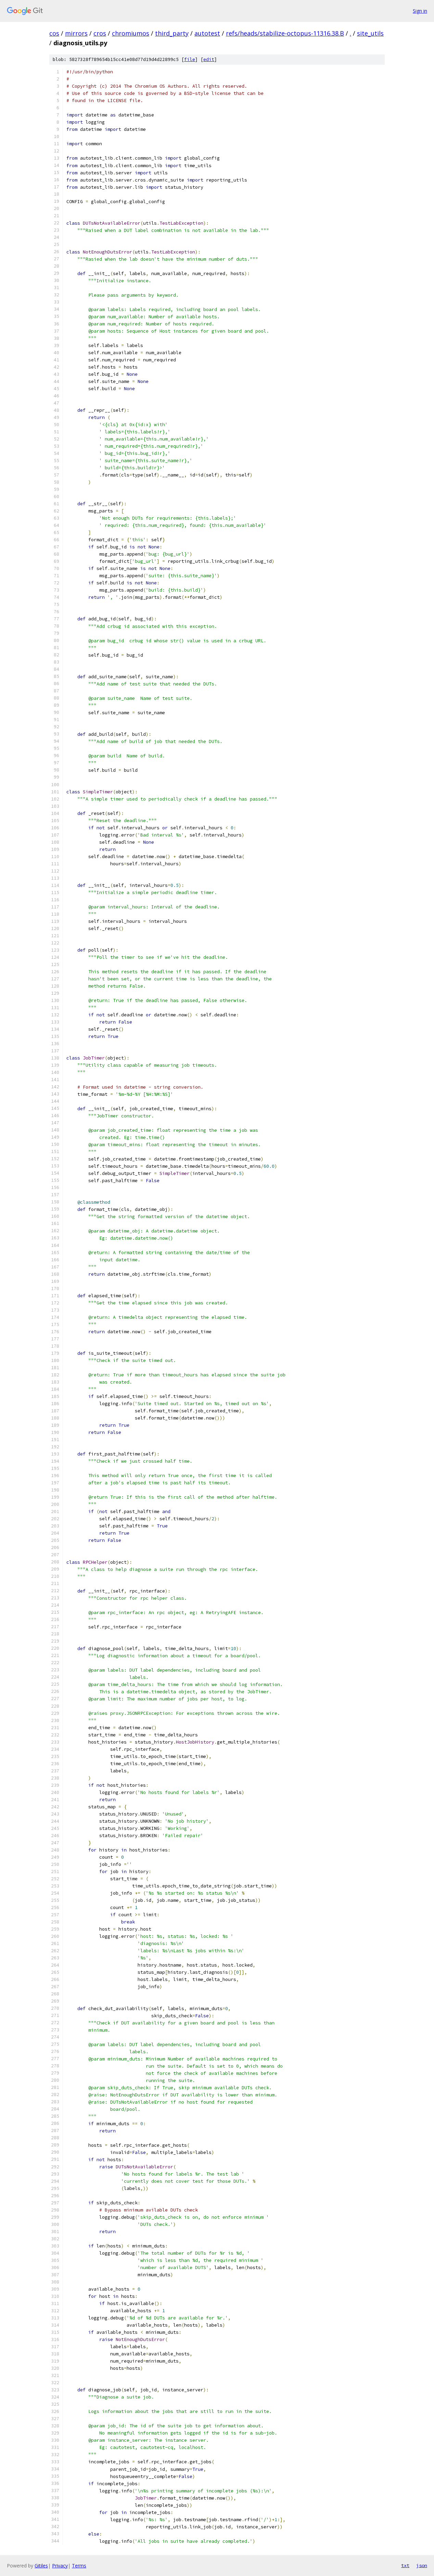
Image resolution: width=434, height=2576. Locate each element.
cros (99, 33)
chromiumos (130, 33)
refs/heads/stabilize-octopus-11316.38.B (285, 33)
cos (54, 33)
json (421, 2565)
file (189, 59)
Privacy (60, 2565)
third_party (172, 33)
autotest (207, 33)
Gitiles (41, 2565)
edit (208, 59)
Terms (79, 2565)
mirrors (76, 33)
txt (405, 2565)
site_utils (370, 33)
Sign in (420, 11)
